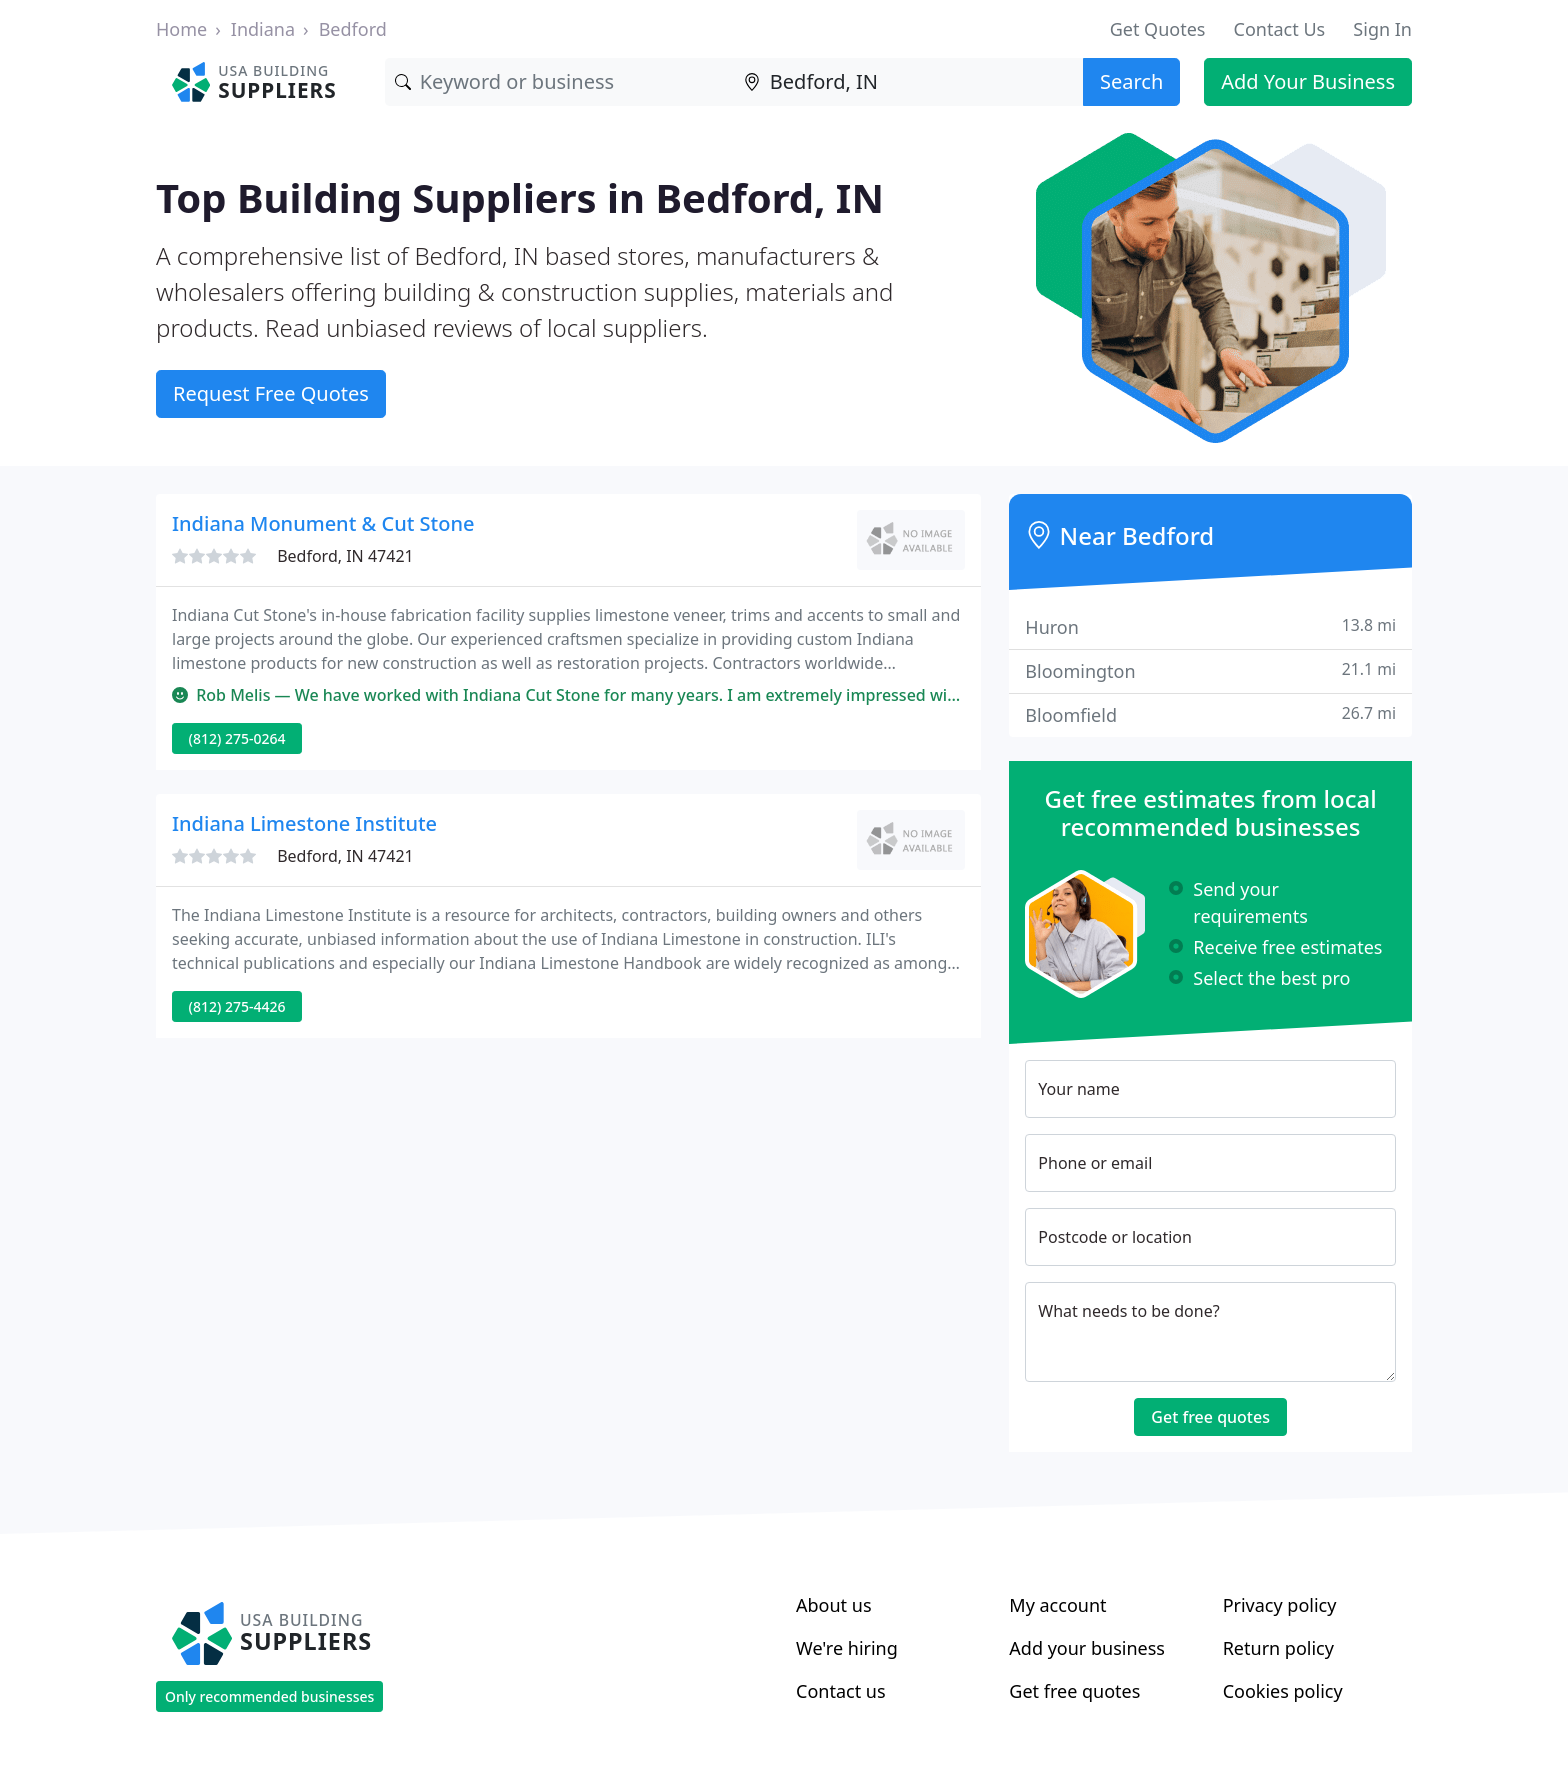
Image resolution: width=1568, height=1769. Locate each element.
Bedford (353, 29)
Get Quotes (1158, 29)
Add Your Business (1308, 81)
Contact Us (1280, 29)
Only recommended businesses (269, 1696)
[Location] (908, 82)
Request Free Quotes (271, 393)
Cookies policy (1283, 1691)
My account (1057, 1605)
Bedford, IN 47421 (345, 556)
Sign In (1382, 29)
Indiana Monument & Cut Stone (323, 523)
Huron (1210, 626)
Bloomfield (1210, 714)
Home (181, 29)
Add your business (1087, 1648)
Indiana (263, 29)
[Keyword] (559, 82)
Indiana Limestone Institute (304, 823)
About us (834, 1605)
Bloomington (1210, 670)
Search (1131, 81)
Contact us (841, 1691)
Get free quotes (1210, 1417)
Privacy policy (1280, 1605)
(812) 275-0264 (237, 738)
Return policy (1278, 1648)
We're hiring (847, 1648)
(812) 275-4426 (237, 1006)
